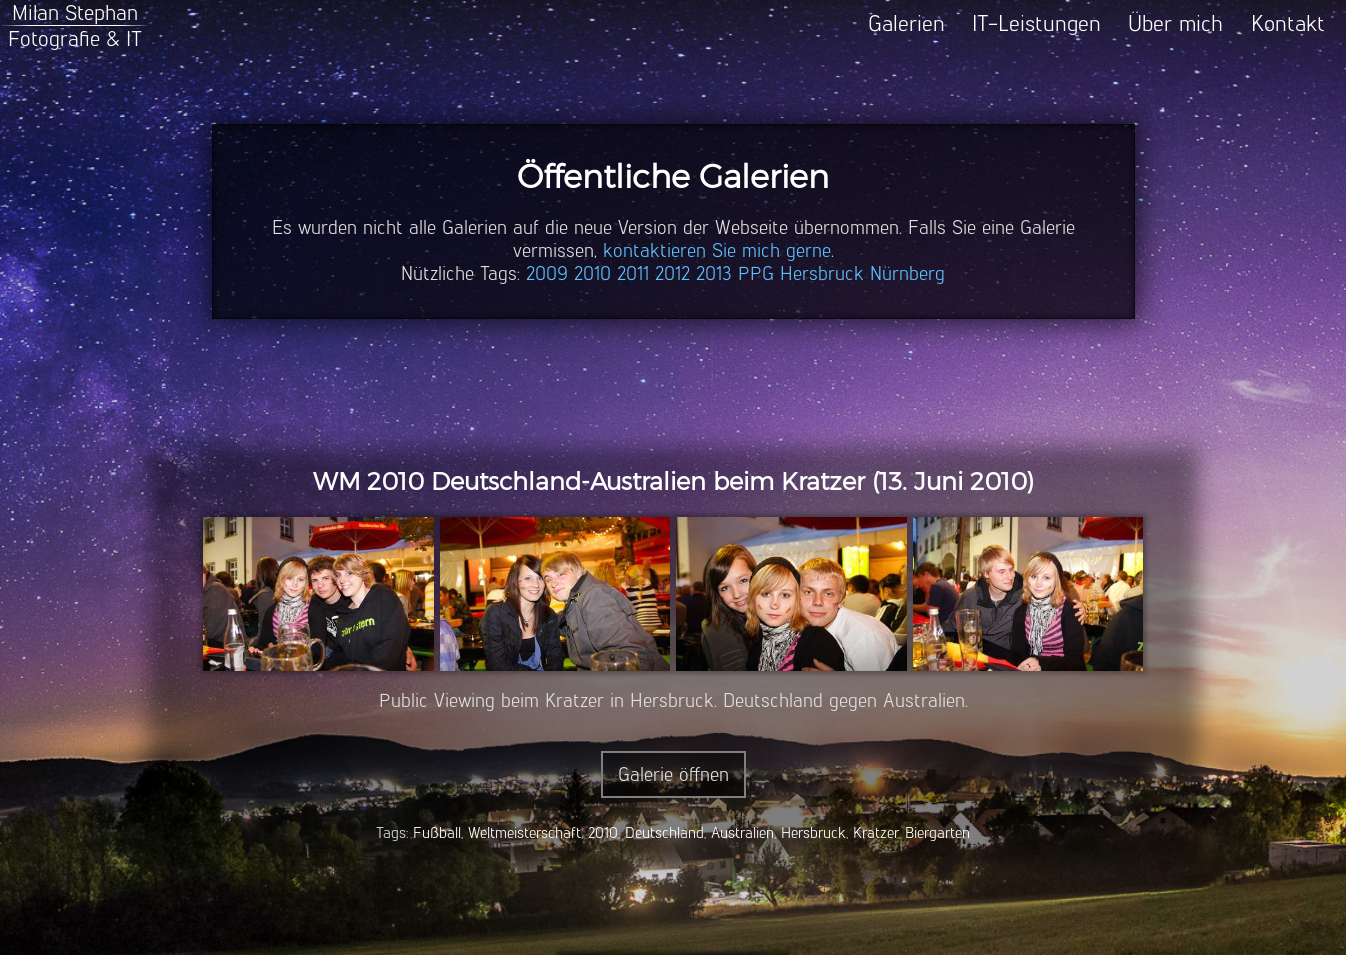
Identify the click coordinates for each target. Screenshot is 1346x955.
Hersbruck (822, 273)
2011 (633, 273)
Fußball (437, 832)
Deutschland (664, 832)
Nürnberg (907, 273)
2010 (592, 273)
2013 (714, 273)
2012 (672, 273)
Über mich (1175, 23)
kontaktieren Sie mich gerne (717, 250)
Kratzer (875, 832)
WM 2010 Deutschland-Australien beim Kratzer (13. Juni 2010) (673, 481)
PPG (756, 273)
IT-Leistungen (1036, 23)
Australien (742, 832)
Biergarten (937, 832)
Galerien (906, 23)
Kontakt (1288, 23)
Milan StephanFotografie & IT (75, 25)
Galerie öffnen (673, 774)
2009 (547, 273)
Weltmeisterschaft (524, 832)
